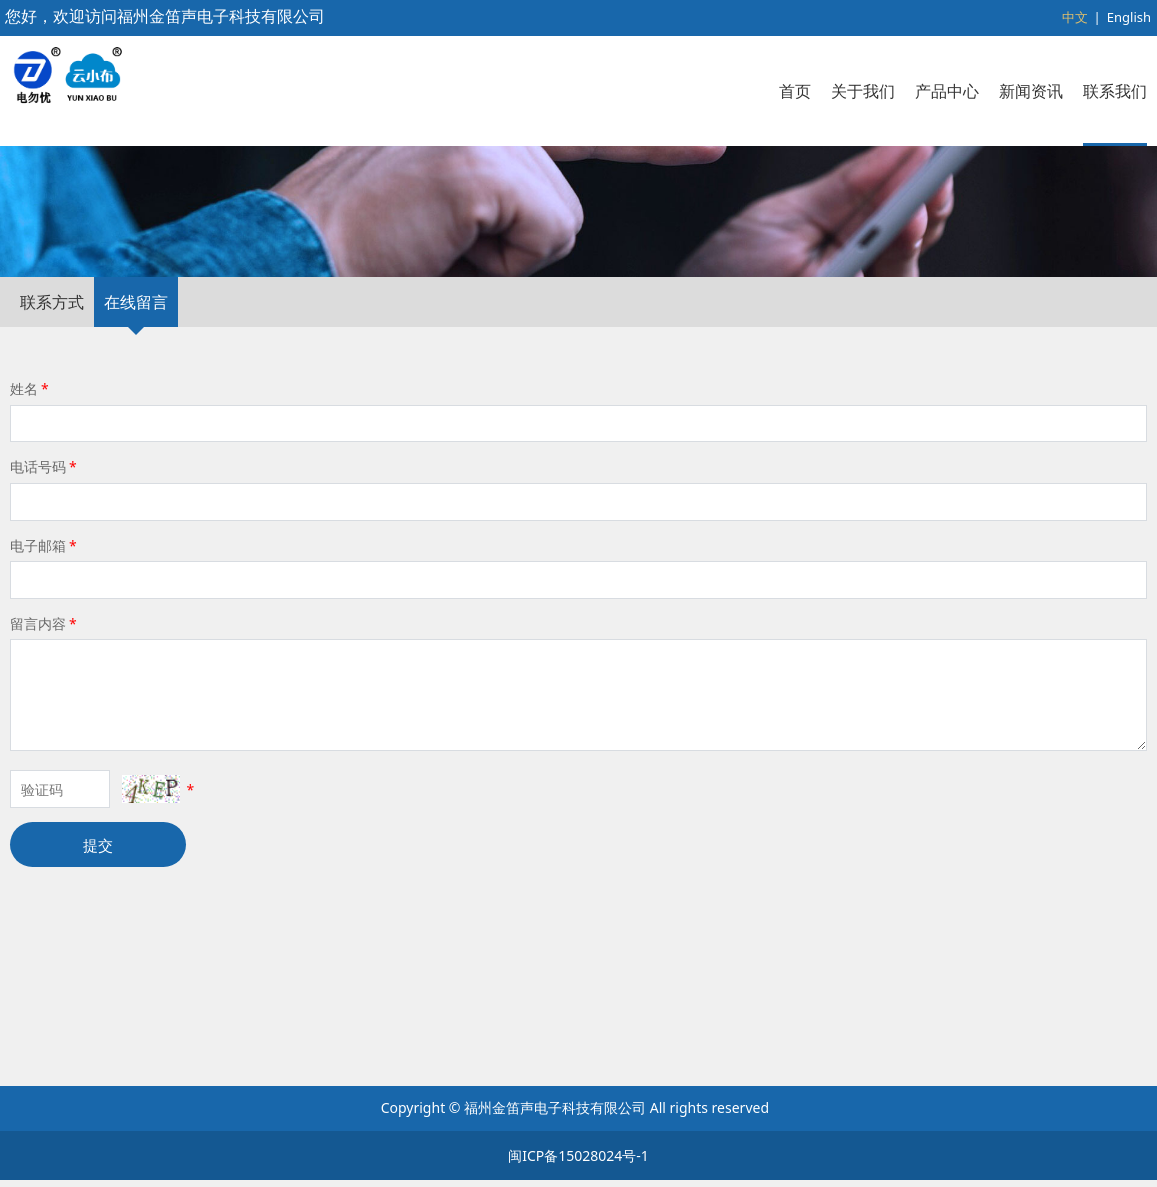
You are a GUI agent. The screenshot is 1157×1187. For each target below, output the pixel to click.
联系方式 (52, 448)
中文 (1075, 17)
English (1129, 17)
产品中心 (947, 91)
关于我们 (863, 91)
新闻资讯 (1031, 91)
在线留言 (136, 448)
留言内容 (45, 768)
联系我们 (1115, 91)
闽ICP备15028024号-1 (578, 1162)
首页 (795, 91)
